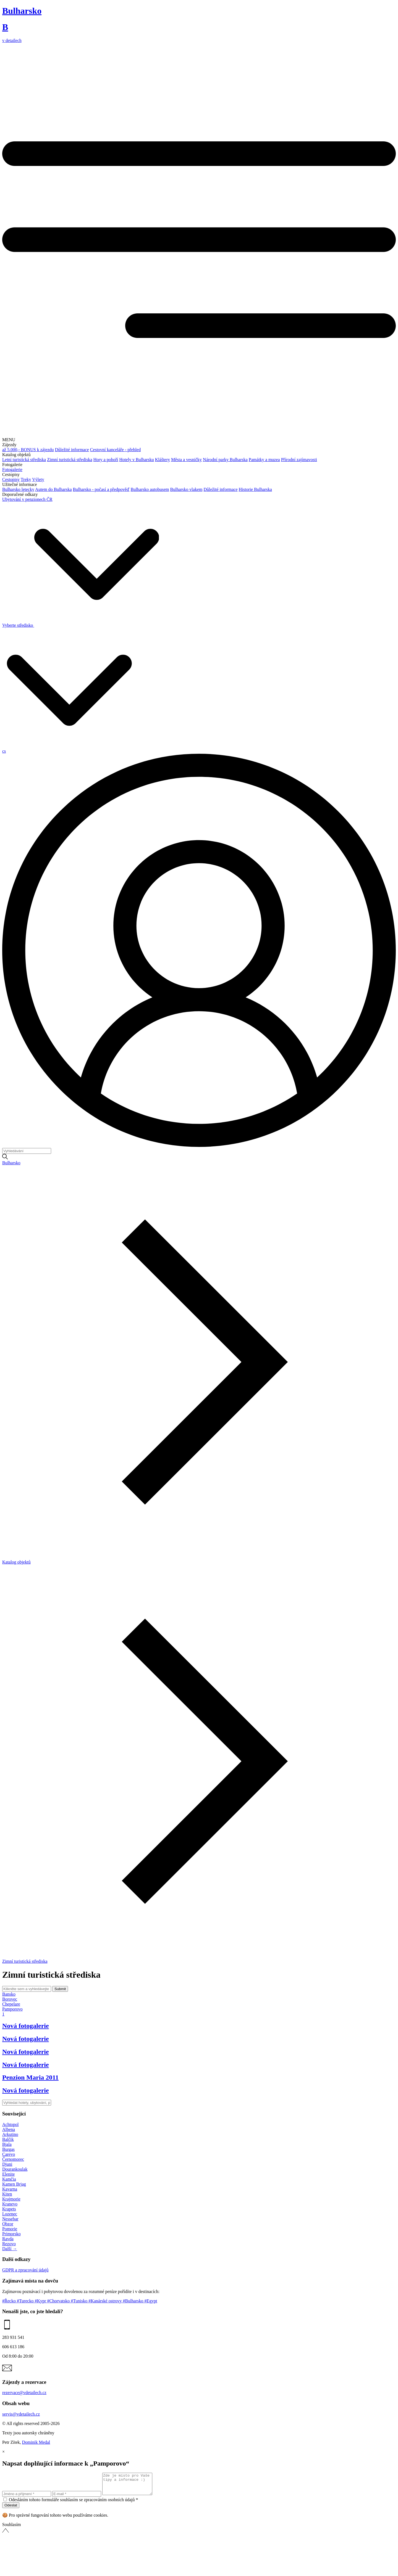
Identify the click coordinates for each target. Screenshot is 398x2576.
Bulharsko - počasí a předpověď (101, 489)
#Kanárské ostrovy (105, 2301)
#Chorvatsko (59, 2301)
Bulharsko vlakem (186, 489)
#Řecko (9, 2301)
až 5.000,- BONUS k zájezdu (28, 449)
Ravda (8, 2238)
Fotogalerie (12, 469)
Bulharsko (11, 1162)
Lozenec (9, 2214)
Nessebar (10, 2219)
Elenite (8, 2174)
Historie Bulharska (255, 489)
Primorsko (11, 2233)
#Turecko (26, 2301)
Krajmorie (11, 2199)
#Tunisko (79, 2301)
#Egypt (150, 2301)
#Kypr (41, 2301)
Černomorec (13, 2159)
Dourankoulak (15, 2169)
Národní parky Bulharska (225, 459)
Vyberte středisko (80, 625)
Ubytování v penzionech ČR (27, 499)
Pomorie (9, 2228)
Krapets (9, 2209)
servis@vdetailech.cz (21, 2414)
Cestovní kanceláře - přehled (115, 449)
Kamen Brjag (14, 2184)
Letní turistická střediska (24, 459)
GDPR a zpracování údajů (25, 2270)
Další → (9, 2248)
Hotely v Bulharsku (136, 459)
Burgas (8, 2149)
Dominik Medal (36, 2442)
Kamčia (9, 2179)
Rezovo (9, 2243)
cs (4, 751)
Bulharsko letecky (18, 489)
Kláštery (162, 459)
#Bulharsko (134, 2301)
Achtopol (10, 2124)
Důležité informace (72, 449)
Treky (26, 479)
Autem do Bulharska (53, 489)
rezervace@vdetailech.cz (24, 2392)
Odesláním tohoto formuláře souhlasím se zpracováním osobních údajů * (73, 2503)
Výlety (38, 479)
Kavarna (9, 2189)
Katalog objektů (16, 1562)
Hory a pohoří (105, 459)
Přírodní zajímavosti (299, 459)
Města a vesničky (186, 459)
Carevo (8, 2154)
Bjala (7, 2144)
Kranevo (9, 2204)
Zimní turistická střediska (69, 459)
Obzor (7, 2223)
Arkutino (10, 2134)
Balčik (8, 2139)
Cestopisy (11, 479)
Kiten (7, 2194)
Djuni (7, 2164)
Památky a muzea (264, 459)
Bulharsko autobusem (149, 489)
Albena (8, 2129)
